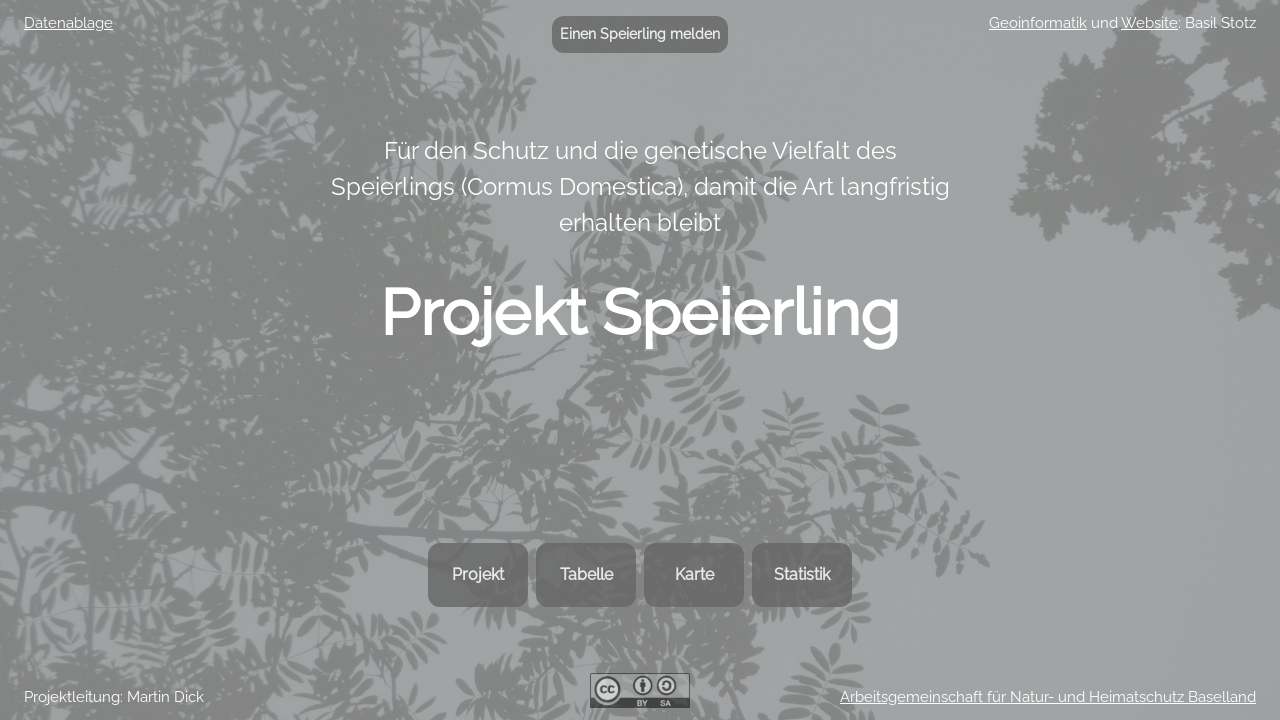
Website (1149, 23)
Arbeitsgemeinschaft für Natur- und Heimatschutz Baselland (1048, 697)
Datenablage (68, 23)
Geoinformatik (1038, 23)
